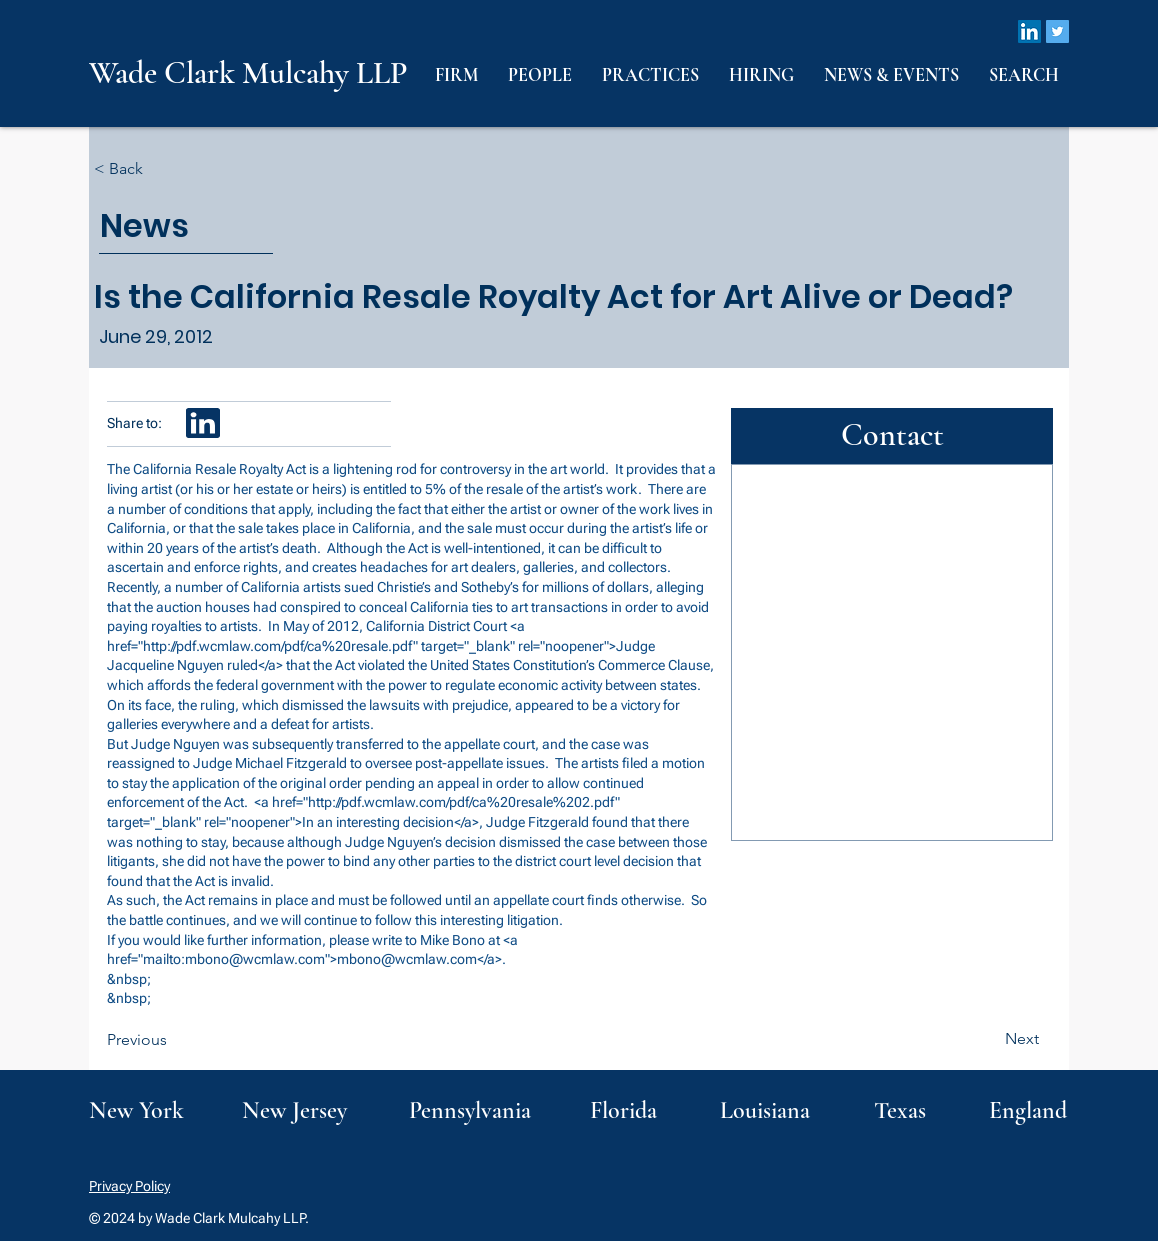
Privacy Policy (129, 1186)
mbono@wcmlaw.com (255, 959)
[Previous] (173, 1040)
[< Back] (160, 169)
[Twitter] (1057, 31)
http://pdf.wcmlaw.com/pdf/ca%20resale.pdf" (280, 646)
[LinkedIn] (1029, 31)
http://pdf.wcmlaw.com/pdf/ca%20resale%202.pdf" (464, 802)
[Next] (989, 1039)
